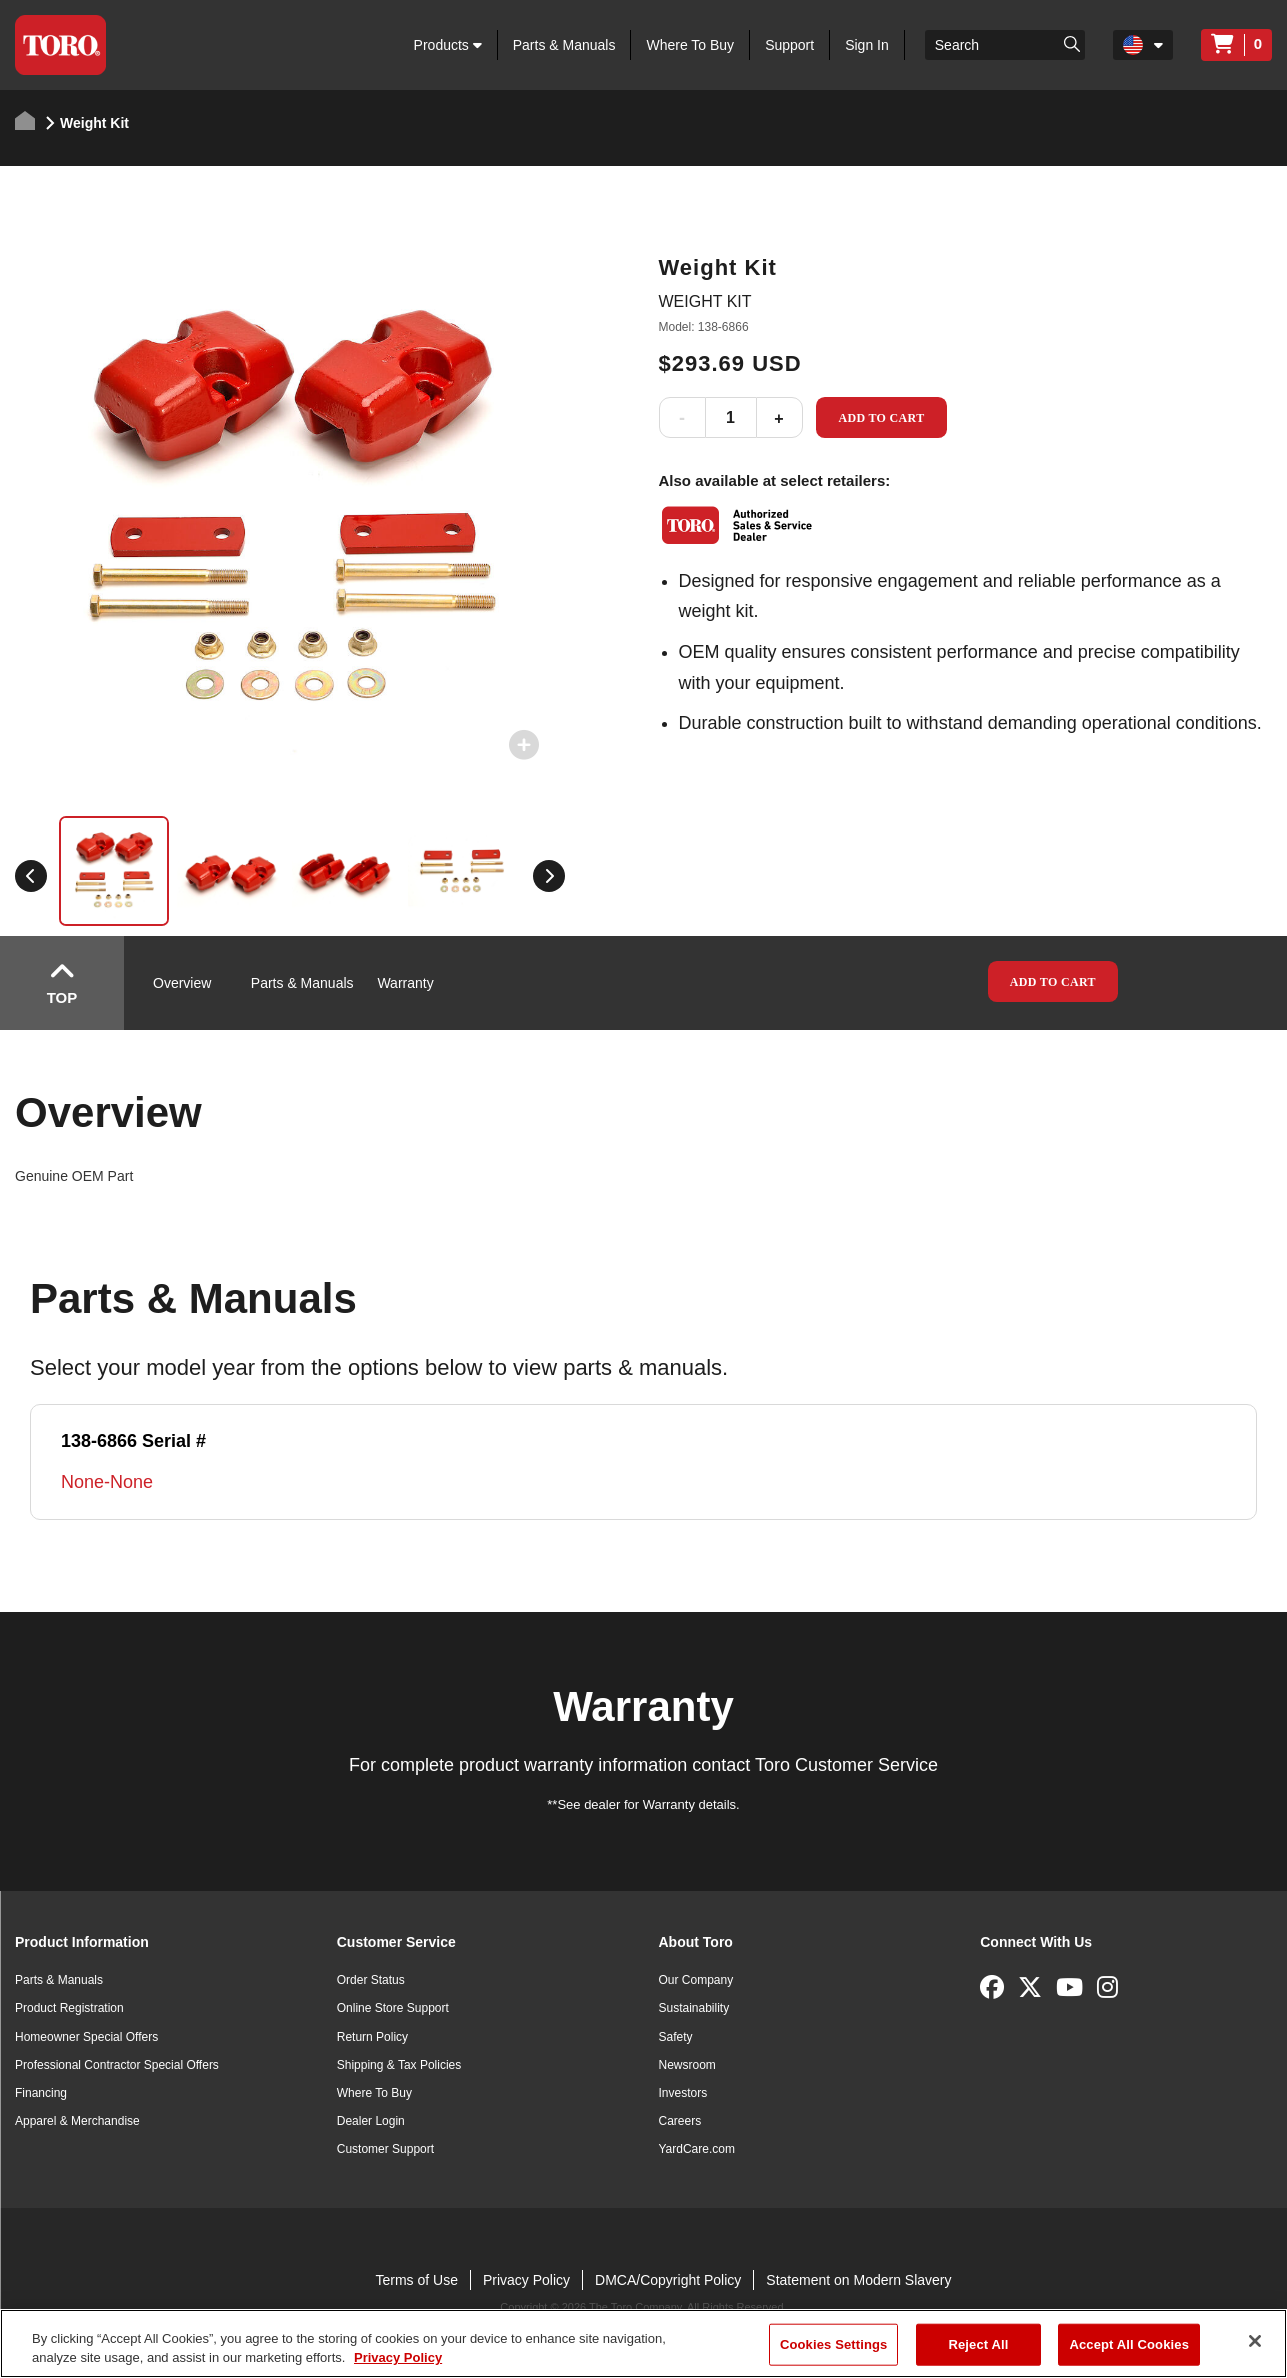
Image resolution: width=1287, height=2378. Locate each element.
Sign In (867, 45)
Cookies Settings (834, 2344)
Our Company (696, 1980)
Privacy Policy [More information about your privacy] (398, 2357)
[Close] (1255, 2341)
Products (448, 45)
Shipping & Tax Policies (399, 2065)
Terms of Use (416, 2280)
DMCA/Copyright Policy (668, 2280)
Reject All (978, 2344)
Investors (683, 2093)
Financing (41, 2093)
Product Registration (69, 2008)
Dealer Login (371, 2121)
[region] (643, 2343)
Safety (676, 2037)
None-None (107, 1482)
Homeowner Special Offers (86, 2037)
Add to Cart (881, 418)
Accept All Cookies (1129, 2344)
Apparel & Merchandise (77, 2121)
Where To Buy (690, 45)
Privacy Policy (526, 2280)
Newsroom (687, 2065)
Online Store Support (393, 2008)
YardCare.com (697, 2149)
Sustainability (694, 2008)
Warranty (405, 983)
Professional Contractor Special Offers (117, 2065)
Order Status (371, 1980)
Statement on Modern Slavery (858, 2280)
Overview (182, 983)
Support (789, 45)
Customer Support (385, 2149)
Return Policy (372, 2037)
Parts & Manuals (564, 45)
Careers (680, 2121)
